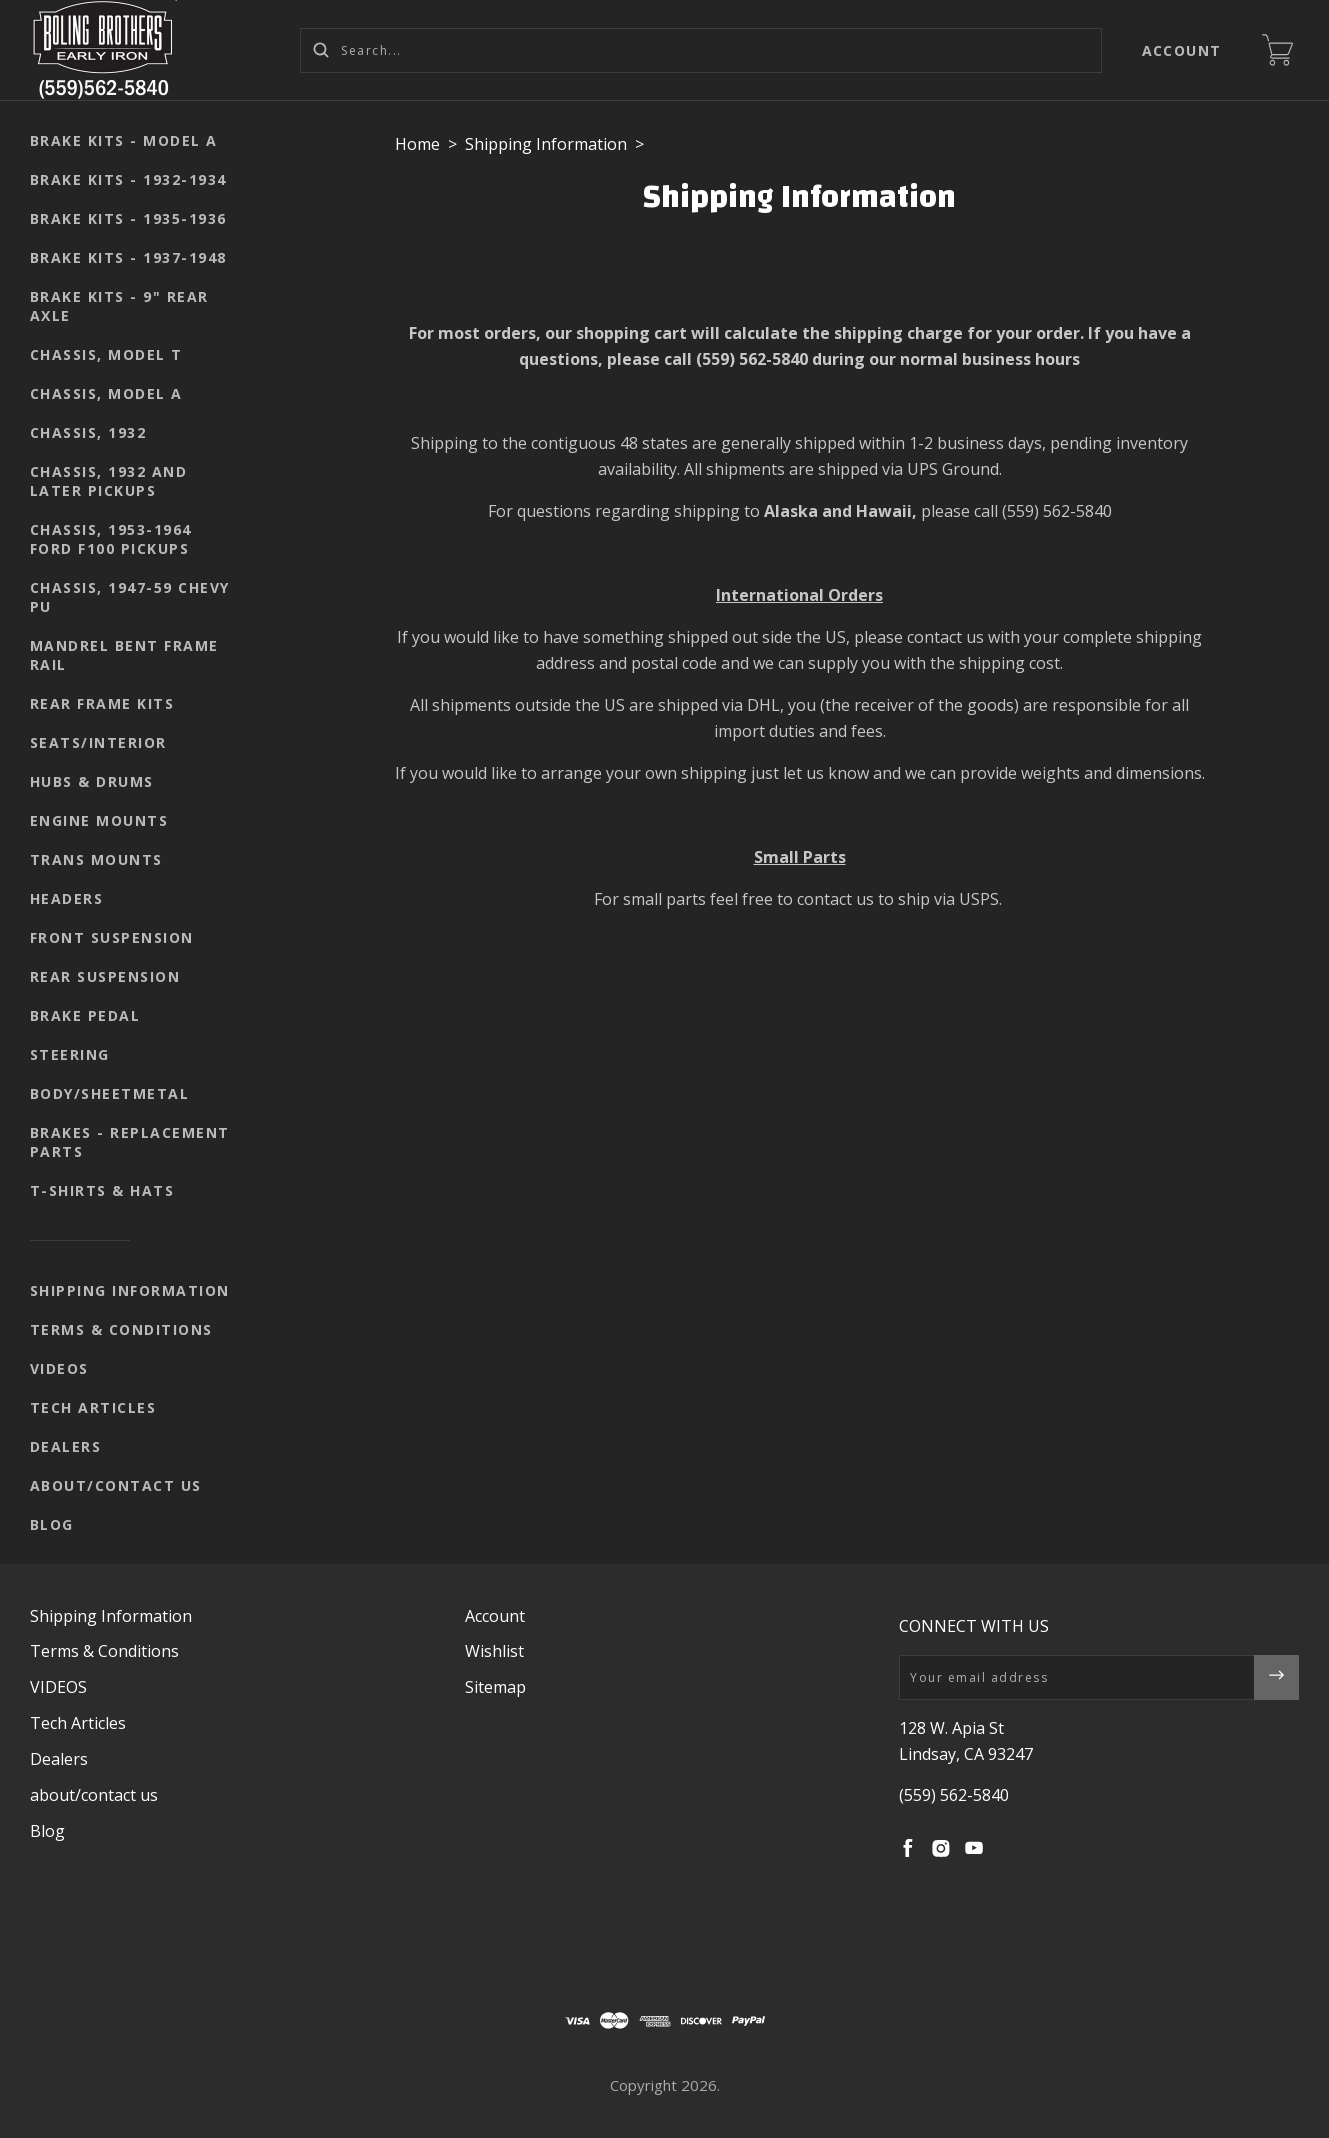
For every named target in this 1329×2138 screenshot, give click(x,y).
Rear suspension (105, 976)
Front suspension (112, 937)
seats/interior (98, 742)
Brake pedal (85, 1015)
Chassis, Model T (106, 354)
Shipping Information (130, 1290)
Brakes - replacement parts (130, 1142)
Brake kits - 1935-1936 (128, 218)
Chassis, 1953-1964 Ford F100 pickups (111, 539)
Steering (70, 1054)
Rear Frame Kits (102, 703)
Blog (52, 1524)
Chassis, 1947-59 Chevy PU (130, 597)
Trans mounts (96, 859)
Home (417, 144)
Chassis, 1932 (88, 432)
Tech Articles (93, 1407)
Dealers (66, 1446)
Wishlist (494, 1651)
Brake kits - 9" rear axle (119, 306)
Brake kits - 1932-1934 (128, 179)
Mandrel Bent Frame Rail (124, 655)
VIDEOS (59, 1368)
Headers (67, 898)
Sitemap (495, 1687)
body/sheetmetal (110, 1093)
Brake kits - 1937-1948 (128, 257)
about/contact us (116, 1485)
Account (1182, 50)
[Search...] (701, 50)
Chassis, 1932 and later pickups (109, 481)
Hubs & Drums (92, 781)
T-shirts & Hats (102, 1190)
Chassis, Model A (106, 393)
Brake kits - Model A (124, 140)
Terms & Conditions (121, 1329)
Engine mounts (99, 820)
